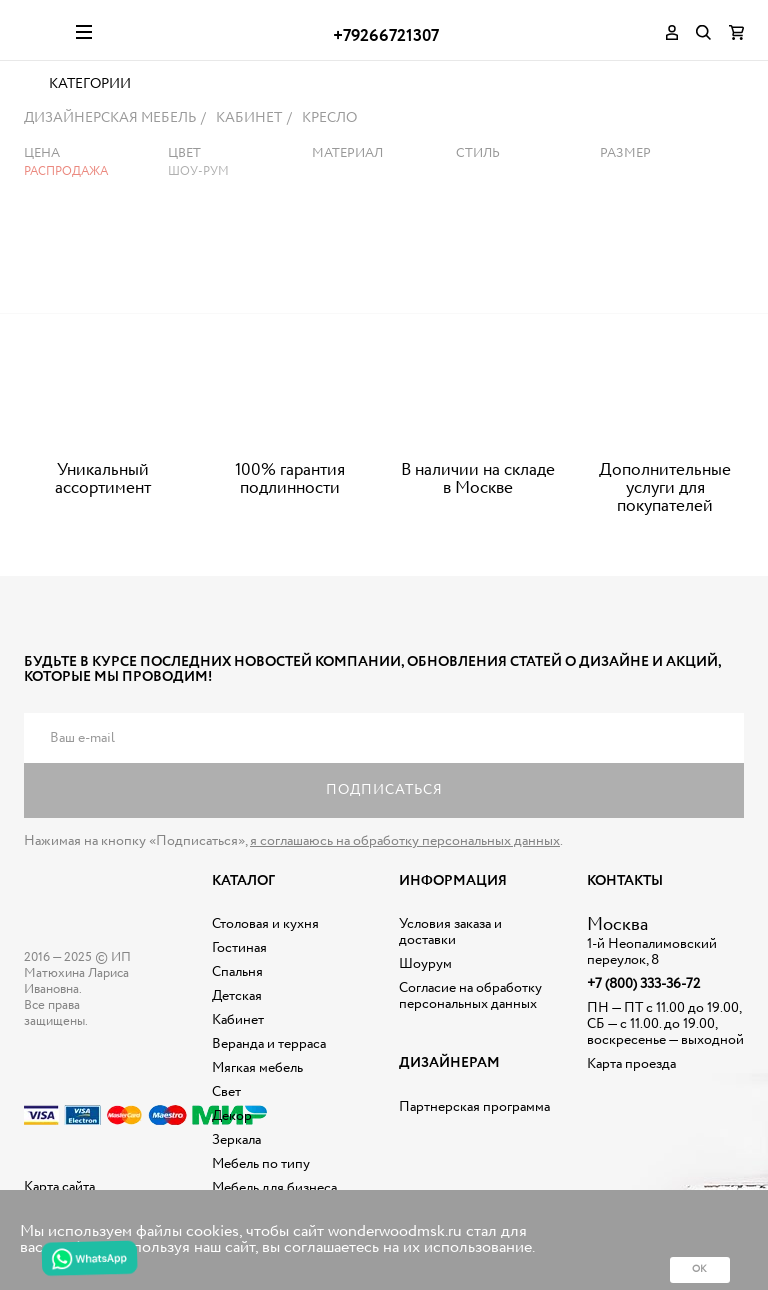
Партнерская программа (474, 1117)
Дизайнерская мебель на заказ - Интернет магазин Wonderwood (42, 30)
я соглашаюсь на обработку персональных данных (405, 852)
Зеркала (236, 1151)
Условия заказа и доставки (450, 943)
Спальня (237, 983)
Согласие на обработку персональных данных (470, 1007)
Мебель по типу (261, 1175)
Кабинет (238, 1031)
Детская (237, 1007)
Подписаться (384, 801)
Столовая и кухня (265, 935)
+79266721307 (386, 36)
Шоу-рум (198, 182)
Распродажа (66, 182)
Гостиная (239, 959)
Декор (232, 1127)
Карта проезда (631, 1075)
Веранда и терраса (269, 1055)
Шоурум (425, 975)
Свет (226, 1103)
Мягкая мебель (257, 1079)
